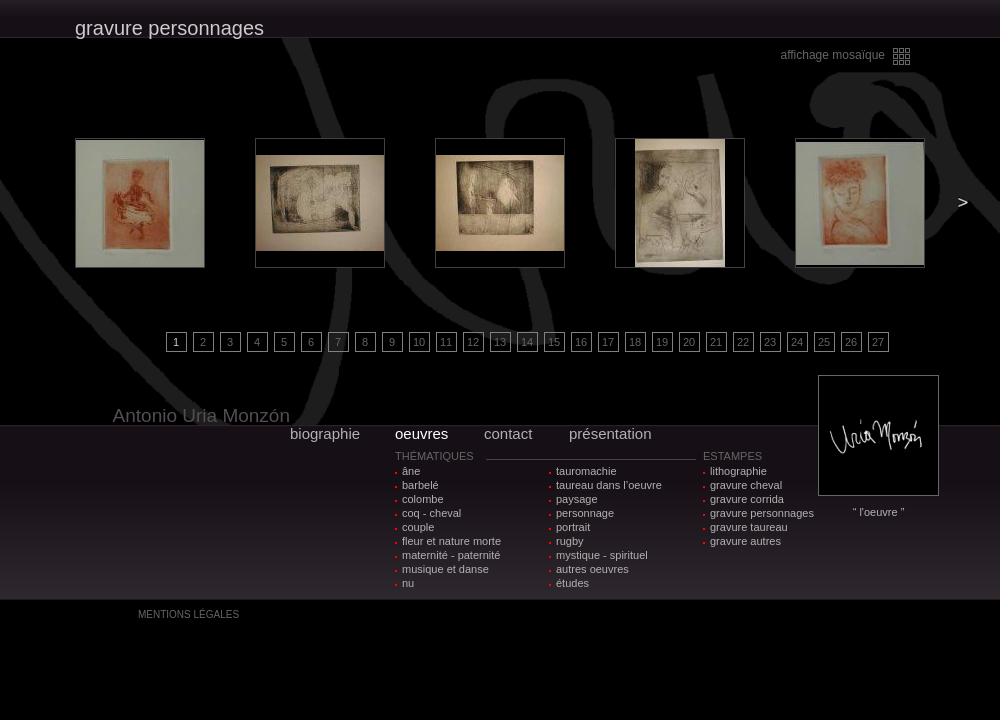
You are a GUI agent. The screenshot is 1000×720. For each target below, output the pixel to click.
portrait (573, 527)
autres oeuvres (592, 569)
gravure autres (745, 541)
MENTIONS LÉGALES (188, 614)
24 (797, 342)
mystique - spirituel (602, 555)
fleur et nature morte (451, 541)
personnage (585, 513)
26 (851, 342)
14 (527, 342)
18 (635, 342)
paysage (577, 499)
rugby (570, 541)
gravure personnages (762, 513)
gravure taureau (749, 527)
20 (689, 342)
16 (581, 342)
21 (716, 342)
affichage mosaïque (832, 55)
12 (473, 342)
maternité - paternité (451, 555)
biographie (325, 433)
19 (662, 342)
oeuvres (421, 433)
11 (446, 342)
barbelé (420, 485)
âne (411, 471)
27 (878, 342)
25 (824, 342)
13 (500, 342)
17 (608, 342)
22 (743, 342)
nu (408, 583)
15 (554, 342)
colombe (423, 499)
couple (418, 527)
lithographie (738, 471)
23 (770, 342)
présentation (610, 433)
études (572, 583)
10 (419, 342)
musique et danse (445, 569)
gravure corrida (747, 499)
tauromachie (586, 471)
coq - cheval (431, 513)
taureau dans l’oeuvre (609, 485)
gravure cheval (746, 485)
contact (508, 433)
